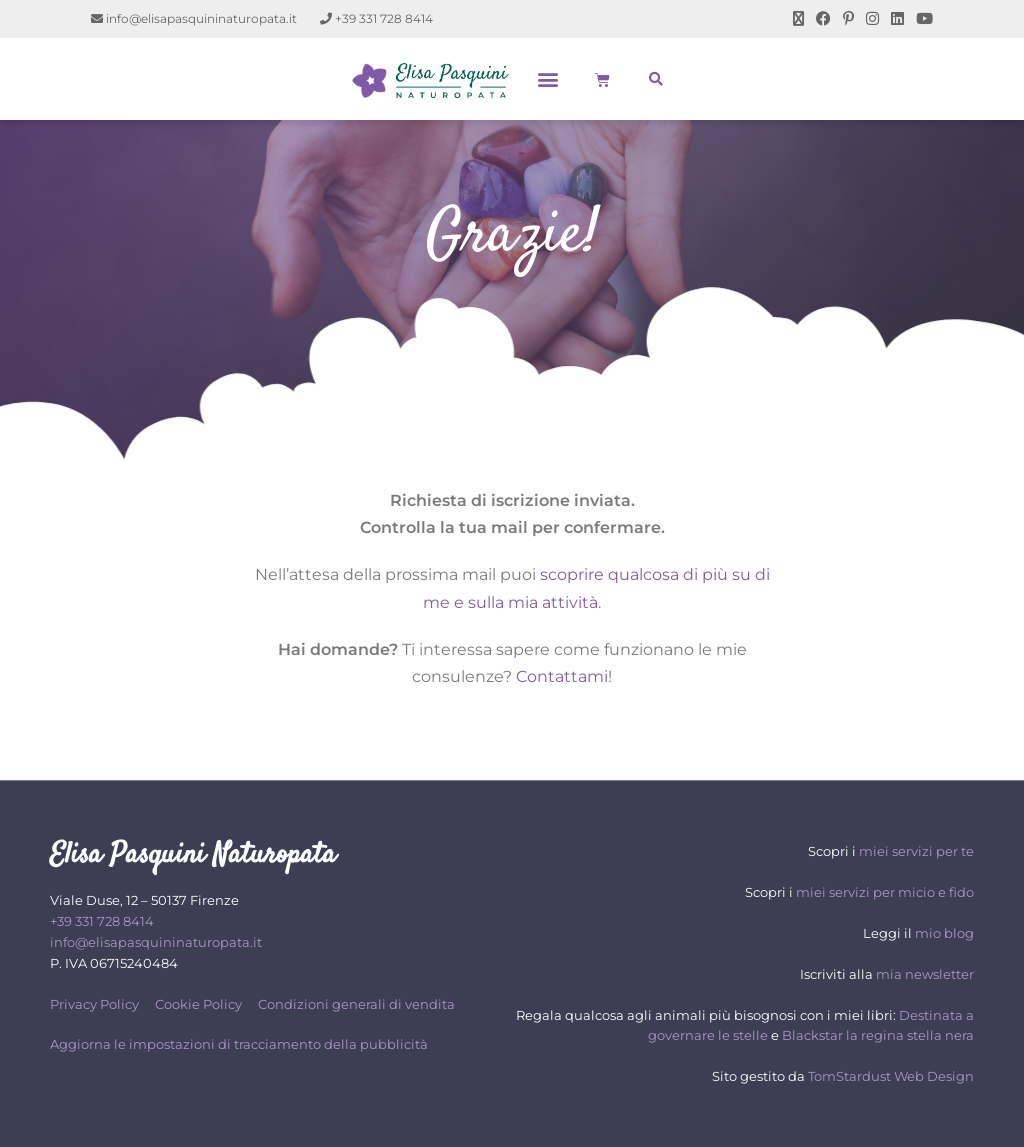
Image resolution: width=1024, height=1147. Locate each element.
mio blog (944, 933)
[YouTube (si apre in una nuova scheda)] (921, 19)
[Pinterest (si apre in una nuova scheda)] (848, 19)
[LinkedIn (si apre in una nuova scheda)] (897, 19)
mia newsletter (925, 974)
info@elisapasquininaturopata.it (194, 18)
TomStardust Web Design (891, 1076)
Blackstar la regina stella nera (878, 1035)
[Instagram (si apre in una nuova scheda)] (872, 19)
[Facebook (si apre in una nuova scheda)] (823, 19)
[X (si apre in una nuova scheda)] (798, 19)
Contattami (562, 676)
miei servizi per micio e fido (885, 892)
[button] (548, 79)
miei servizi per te (916, 851)
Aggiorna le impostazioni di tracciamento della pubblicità (239, 1044)
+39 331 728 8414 (376, 18)
